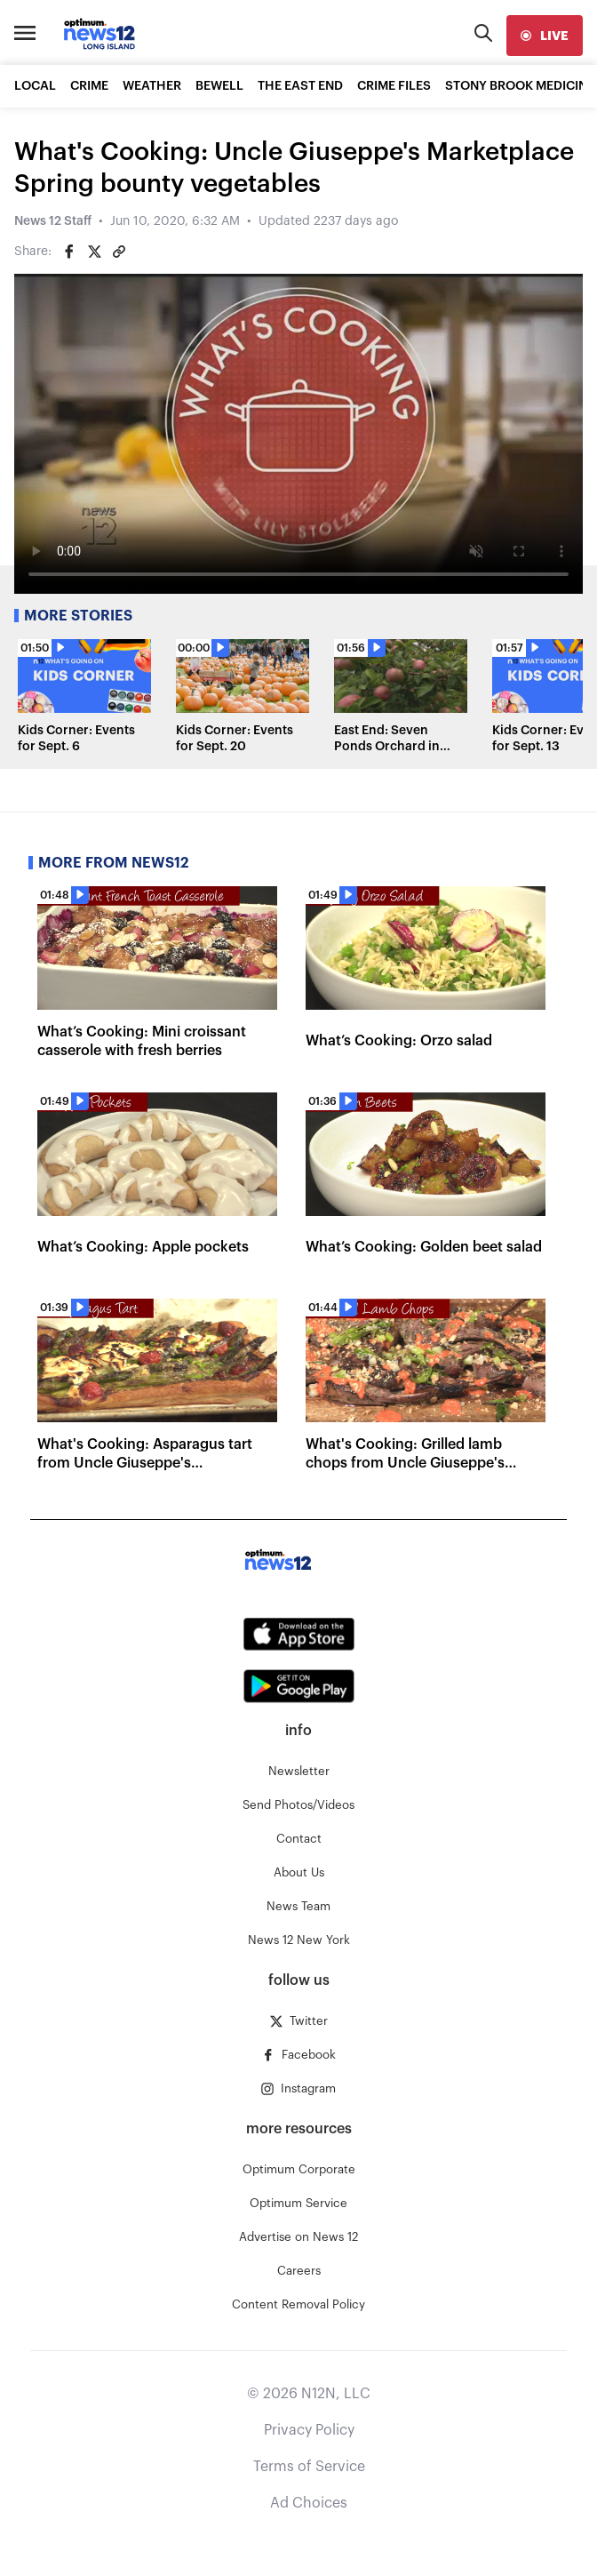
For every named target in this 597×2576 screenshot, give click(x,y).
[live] (544, 35)
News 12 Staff (53, 221)
